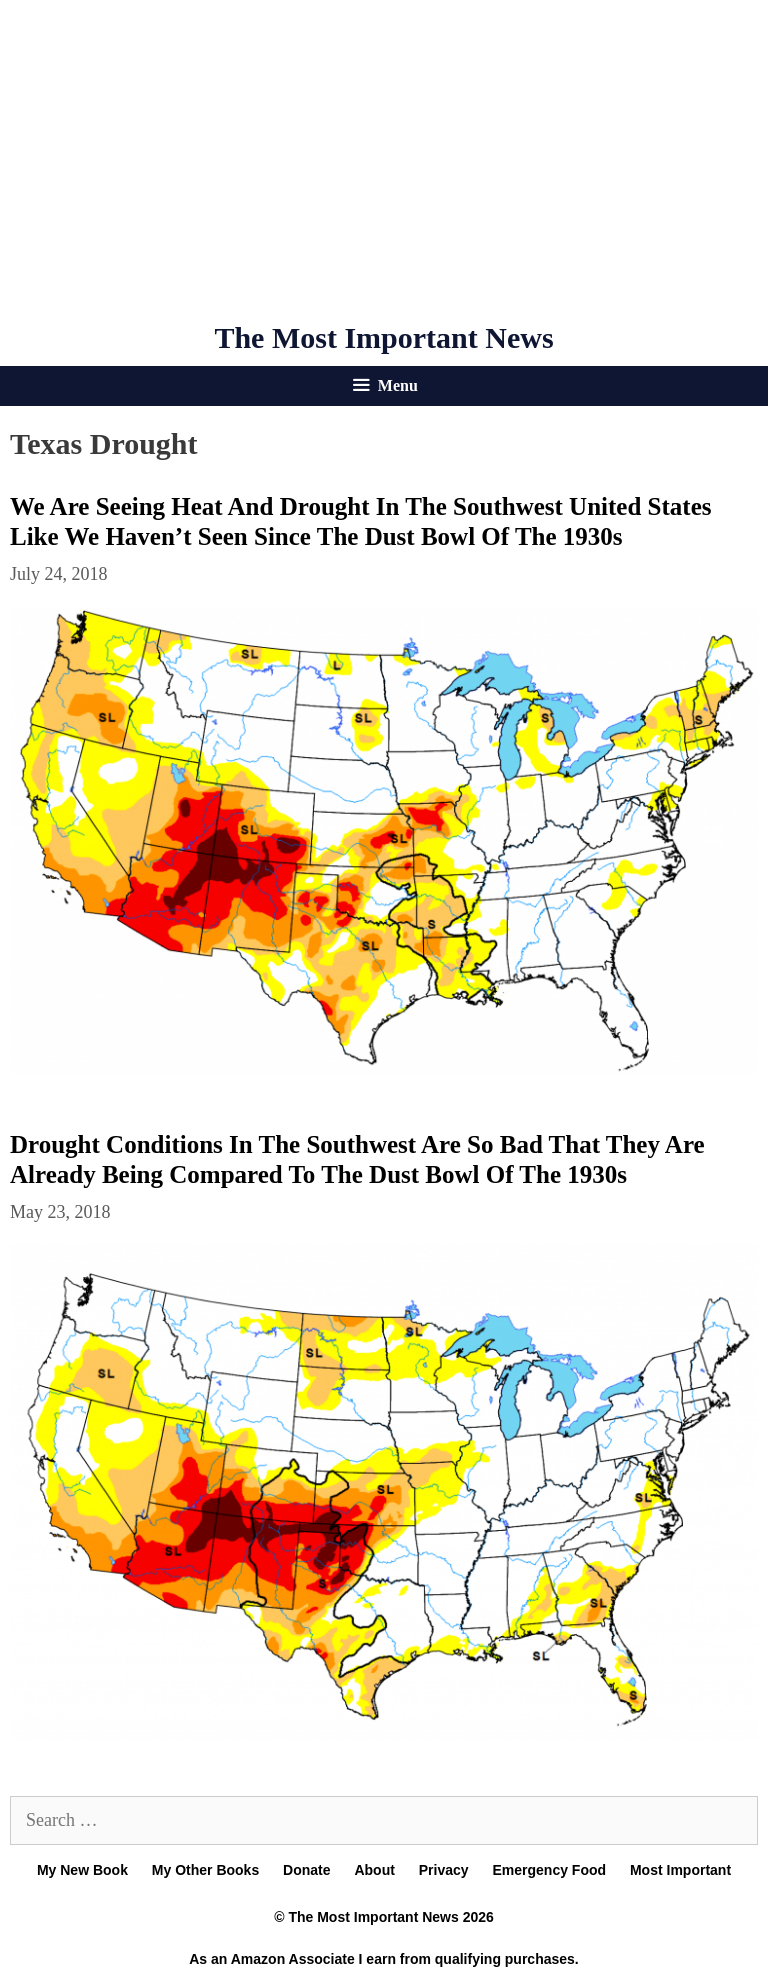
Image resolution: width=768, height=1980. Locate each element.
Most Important (680, 1870)
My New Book (82, 1870)
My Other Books (205, 1870)
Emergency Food (549, 1870)
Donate (306, 1870)
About (374, 1870)
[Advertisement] (384, 160)
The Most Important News (383, 337)
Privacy (444, 1870)
